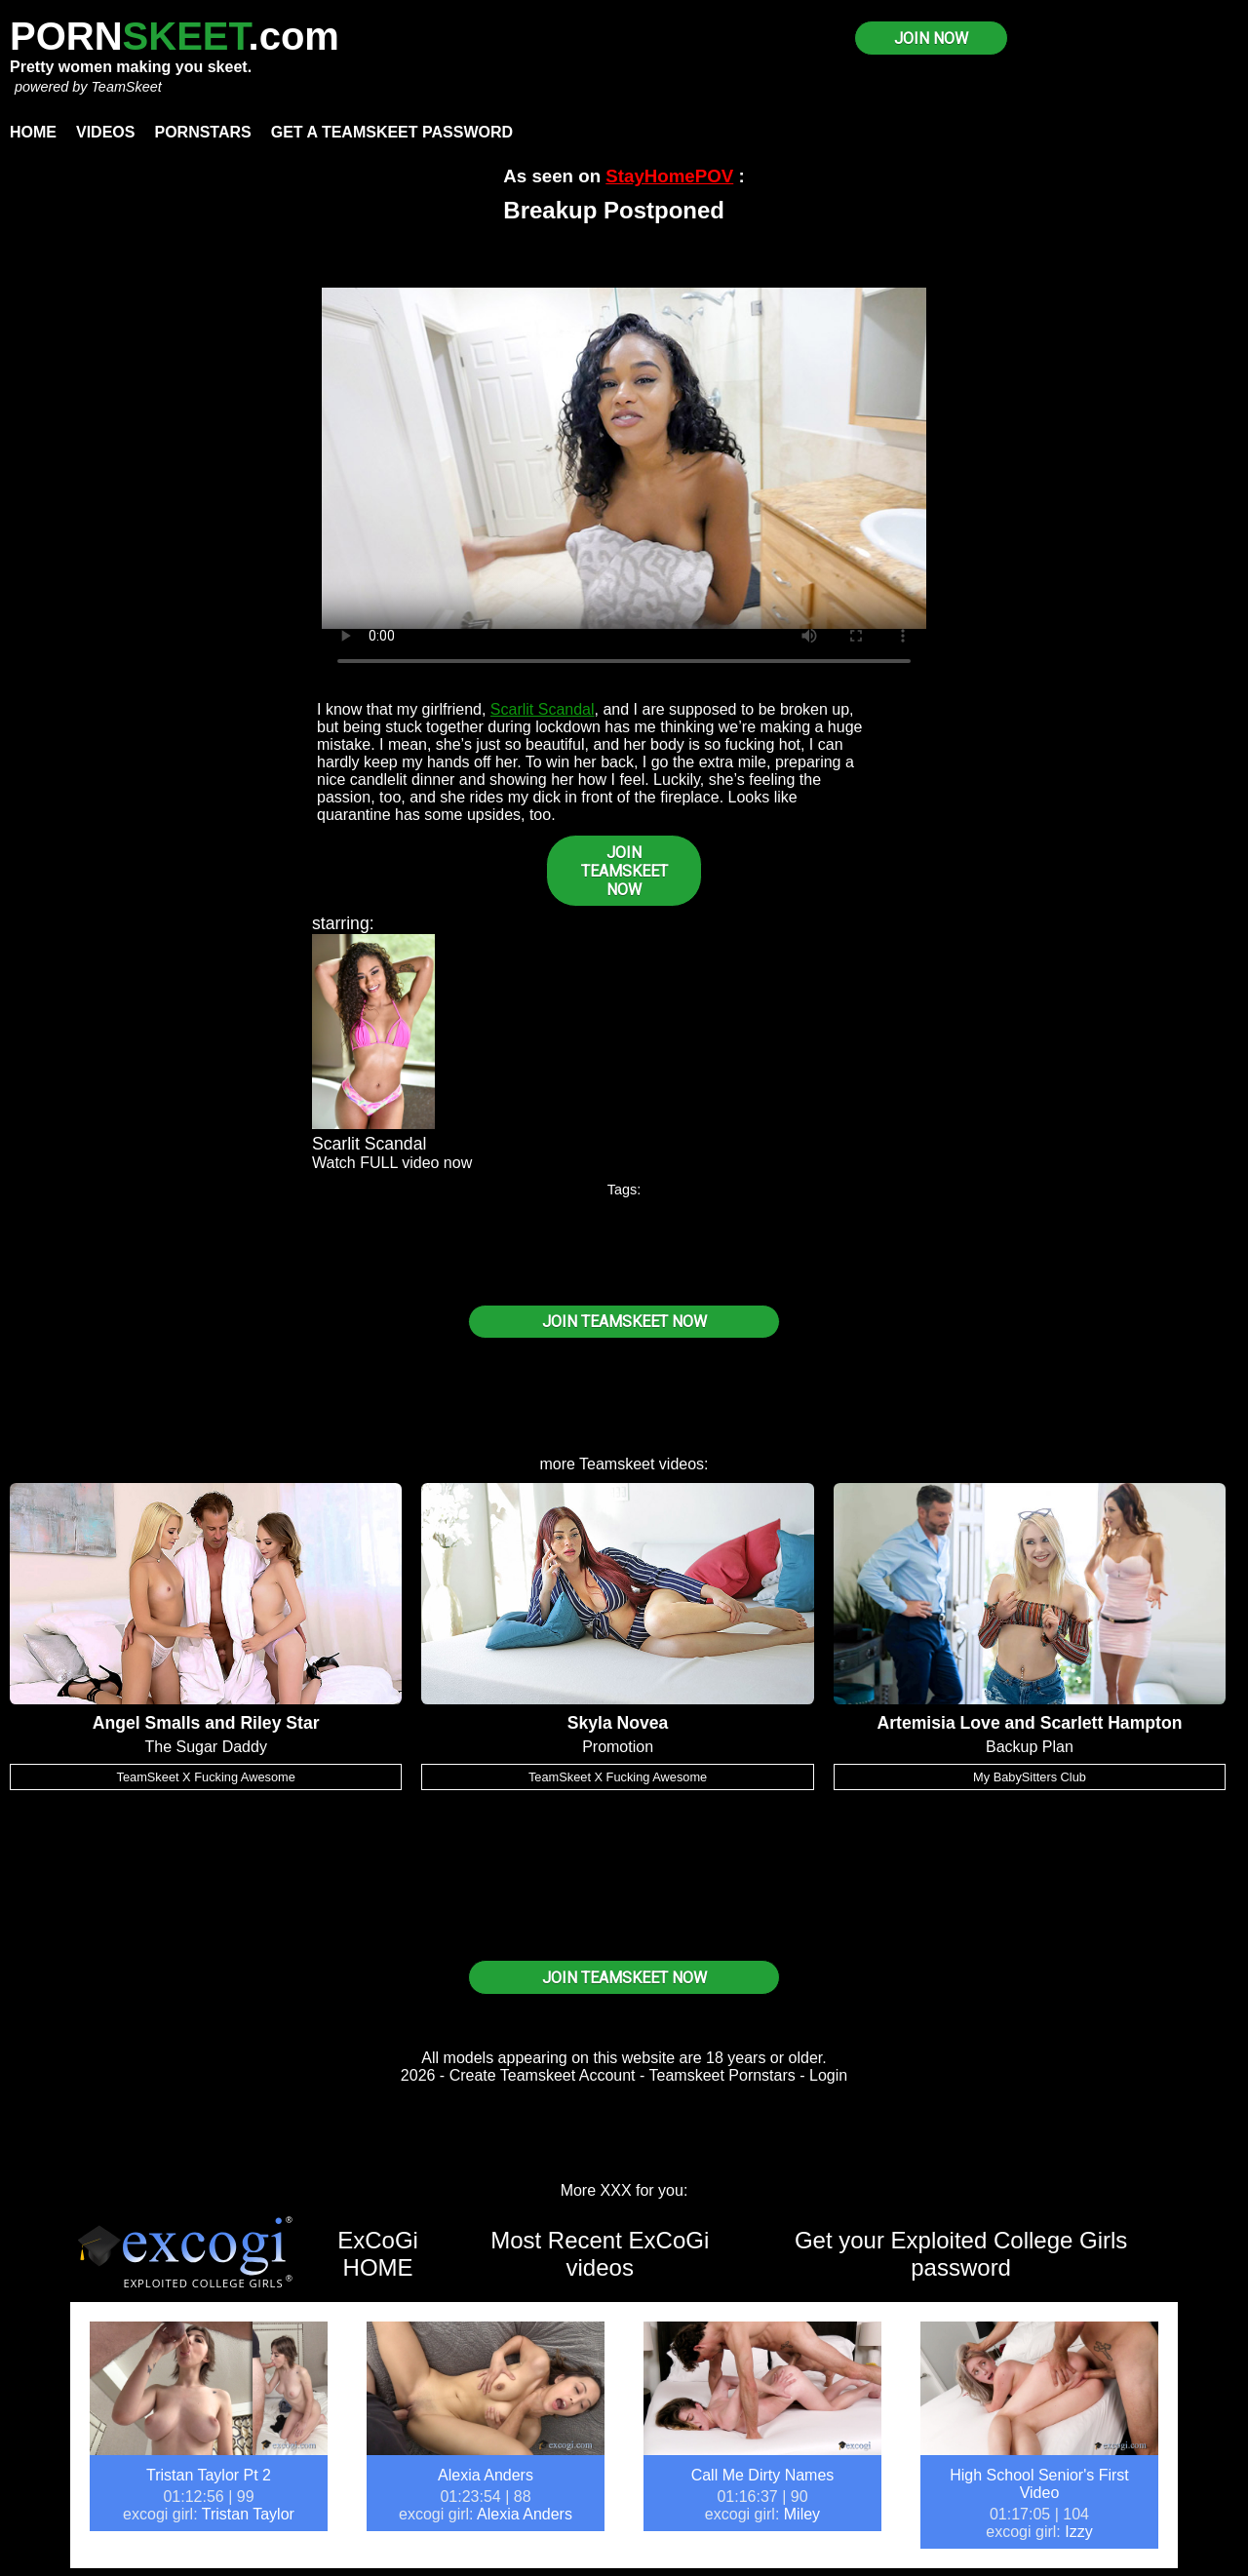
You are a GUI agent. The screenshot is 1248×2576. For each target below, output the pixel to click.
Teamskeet (616, 1464)
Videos (105, 132)
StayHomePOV (669, 176)
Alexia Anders (485, 2475)
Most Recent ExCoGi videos (599, 2254)
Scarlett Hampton (1111, 1723)
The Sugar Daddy (205, 1746)
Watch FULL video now (392, 1162)
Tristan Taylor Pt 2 (208, 2475)
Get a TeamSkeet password (392, 132)
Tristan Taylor (248, 2514)
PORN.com (174, 36)
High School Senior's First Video (1039, 2484)
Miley (802, 2514)
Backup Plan (1029, 1746)
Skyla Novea (618, 1723)
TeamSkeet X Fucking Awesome (206, 1777)
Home (33, 132)
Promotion (617, 1746)
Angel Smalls (147, 1723)
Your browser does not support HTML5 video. (624, 458)
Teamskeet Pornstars (722, 2075)
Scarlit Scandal (542, 709)
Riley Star (279, 1723)
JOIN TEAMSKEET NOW (624, 871)
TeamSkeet (126, 87)
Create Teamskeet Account (542, 2075)
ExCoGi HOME (377, 2254)
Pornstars (202, 132)
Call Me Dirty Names (763, 2475)
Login (828, 2075)
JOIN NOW (931, 38)
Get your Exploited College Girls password (961, 2254)
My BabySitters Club (1029, 1777)
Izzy (1078, 2531)
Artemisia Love (939, 1723)
